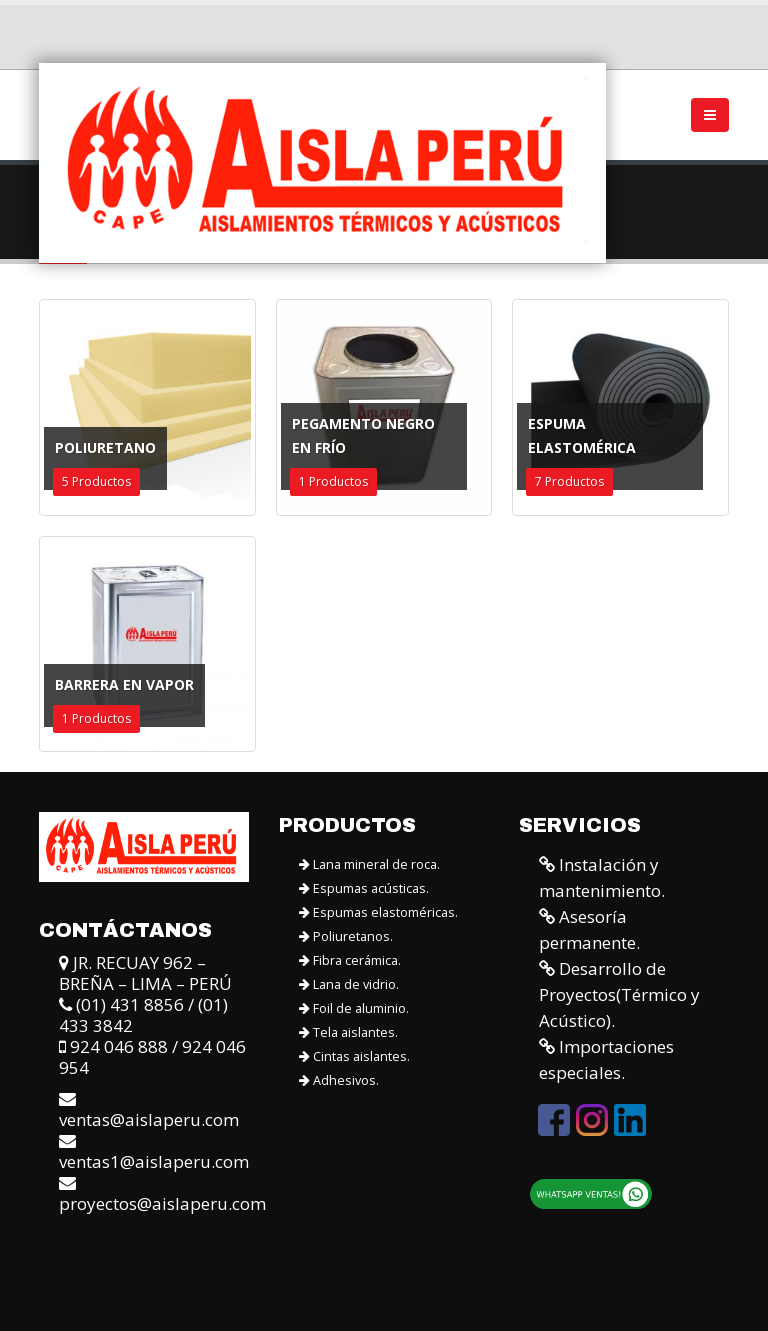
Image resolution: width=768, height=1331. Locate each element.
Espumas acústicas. (364, 888)
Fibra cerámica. (350, 960)
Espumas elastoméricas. (378, 912)
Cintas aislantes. (354, 1056)
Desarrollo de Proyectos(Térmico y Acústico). (619, 994)
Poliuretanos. (346, 936)
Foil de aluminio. (354, 1008)
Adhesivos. (339, 1080)
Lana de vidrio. (349, 984)
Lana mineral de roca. (369, 864)
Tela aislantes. (348, 1032)
